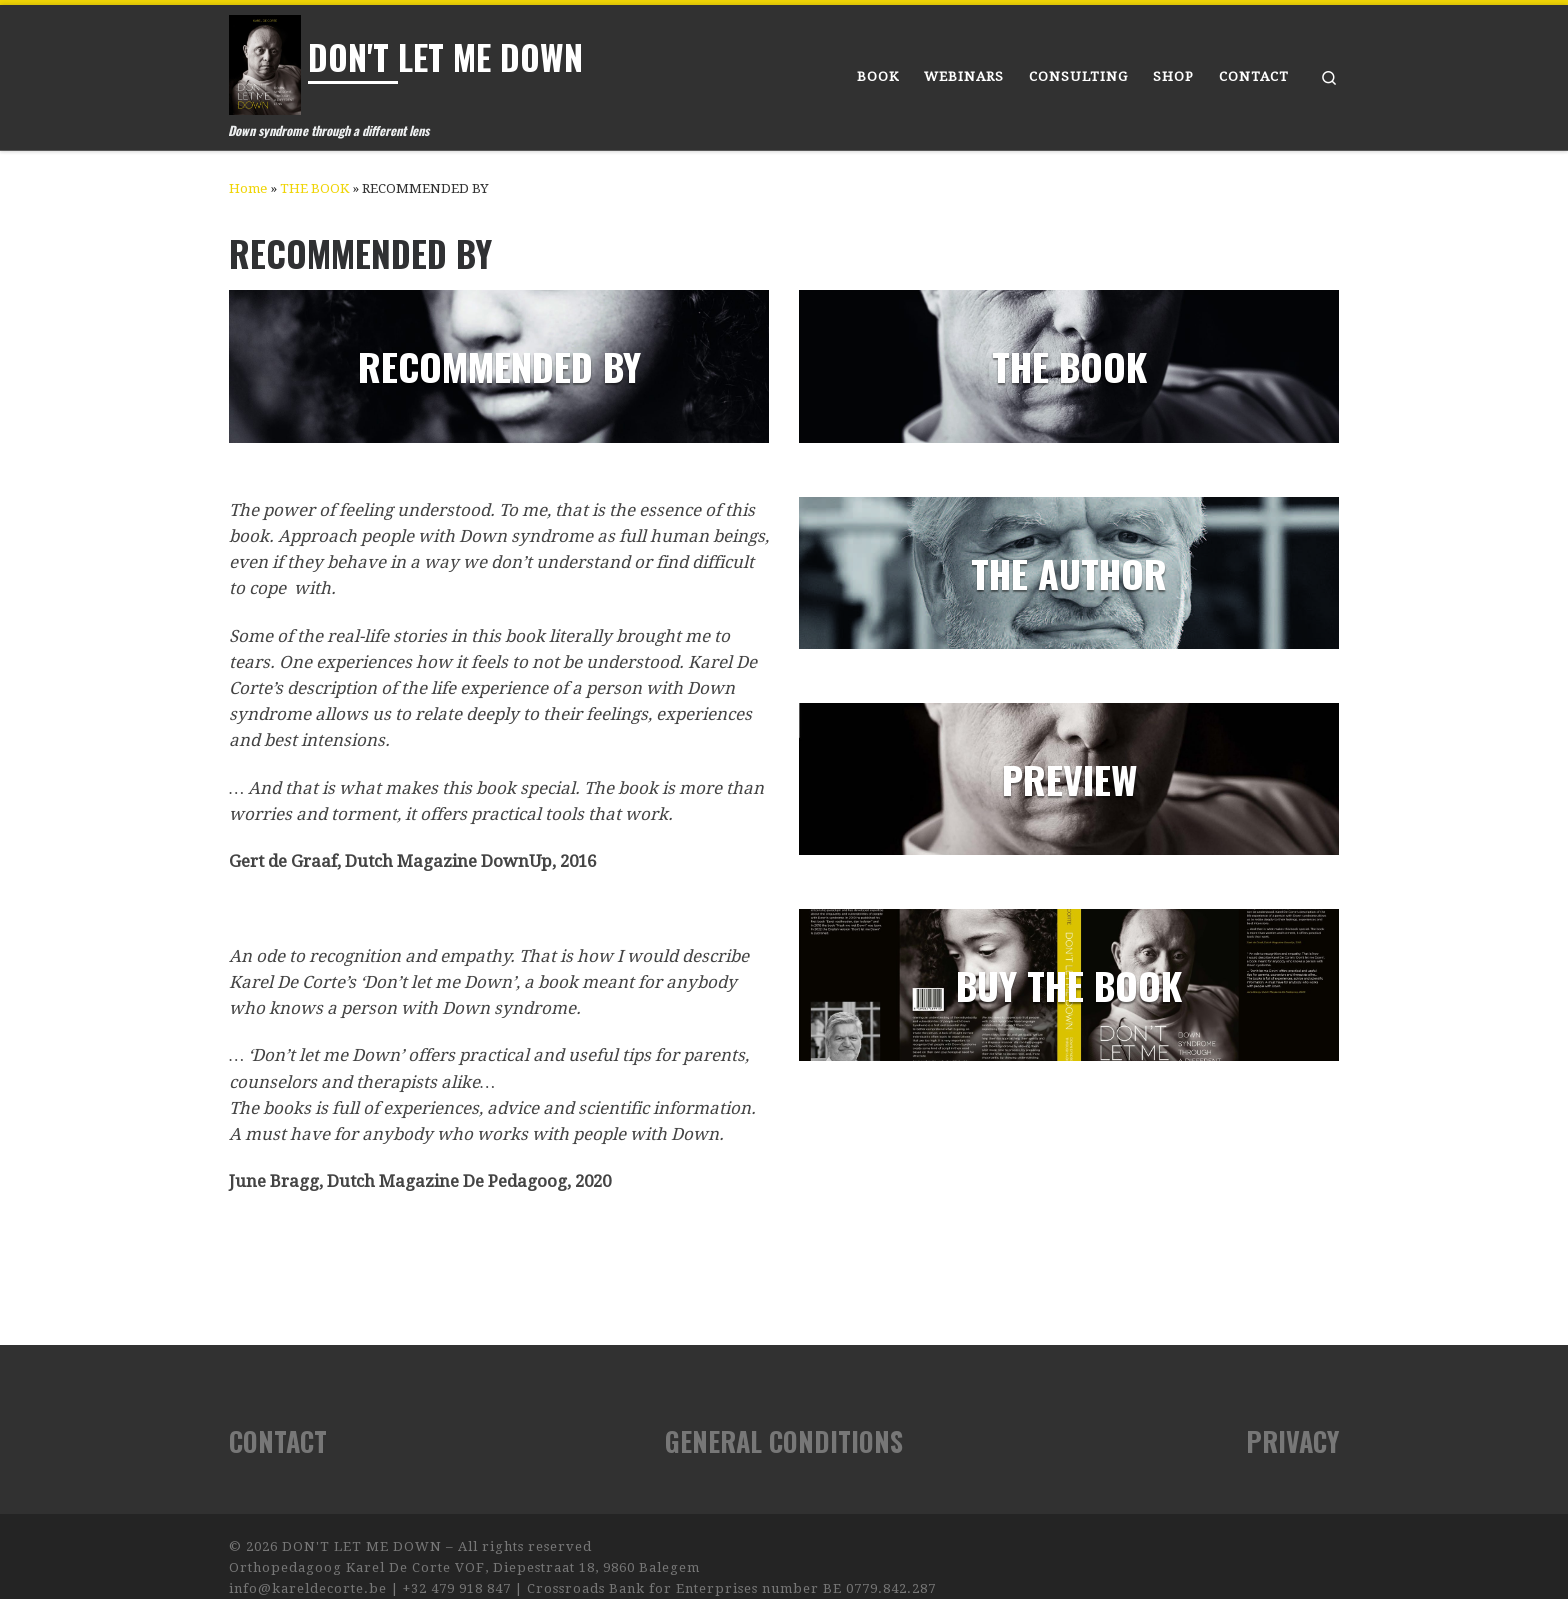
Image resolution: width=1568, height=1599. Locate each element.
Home (248, 188)
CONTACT (278, 1441)
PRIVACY (1292, 1441)
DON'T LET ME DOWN (362, 1546)
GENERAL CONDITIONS (784, 1441)
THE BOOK (314, 188)
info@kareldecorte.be (308, 1588)
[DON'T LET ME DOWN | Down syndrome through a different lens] (265, 60)
